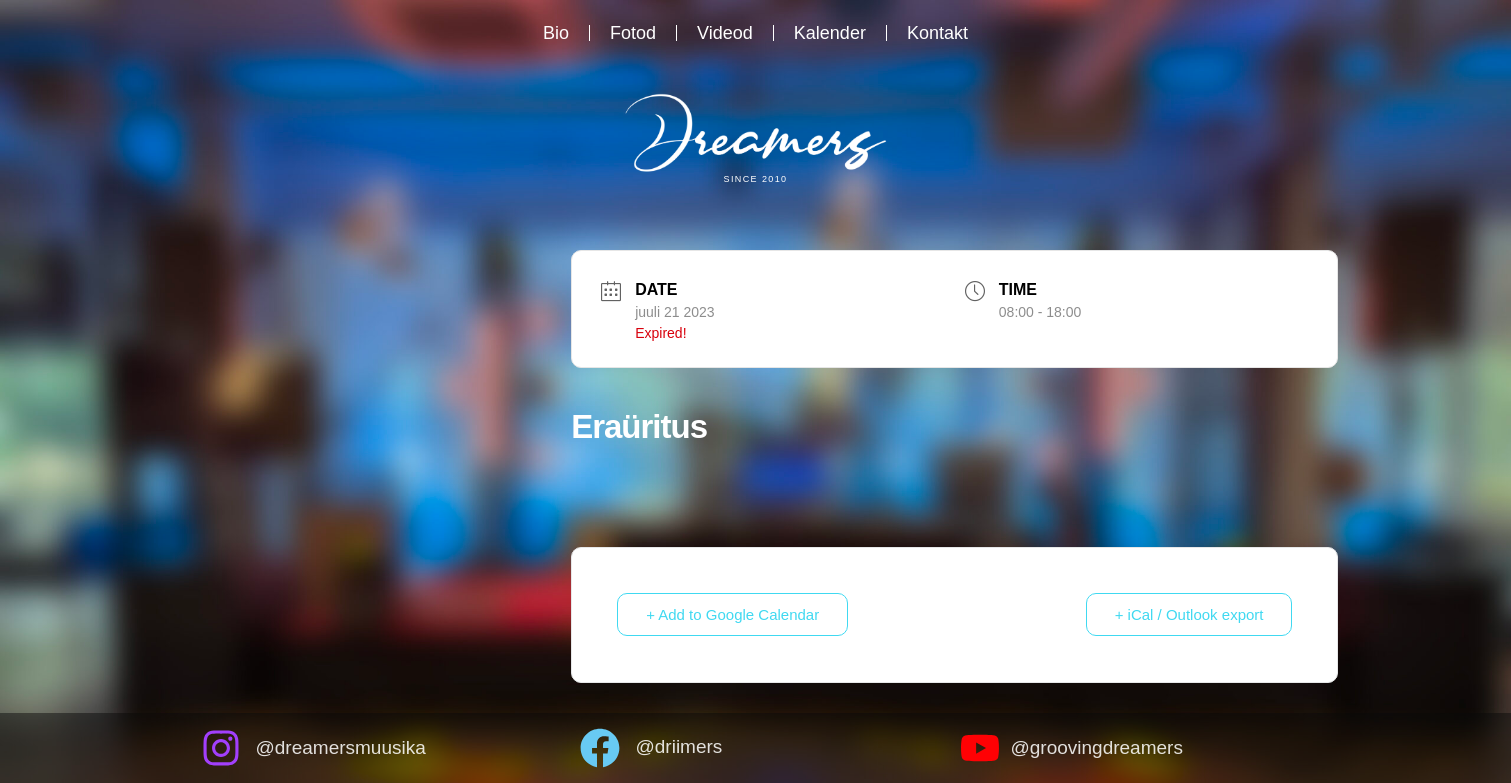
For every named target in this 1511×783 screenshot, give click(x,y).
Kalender (830, 33)
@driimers (678, 746)
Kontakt (937, 33)
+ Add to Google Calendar (732, 614)
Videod (725, 33)
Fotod (633, 33)
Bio (556, 33)
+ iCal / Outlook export (1189, 614)
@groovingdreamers (1096, 747)
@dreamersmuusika (341, 747)
